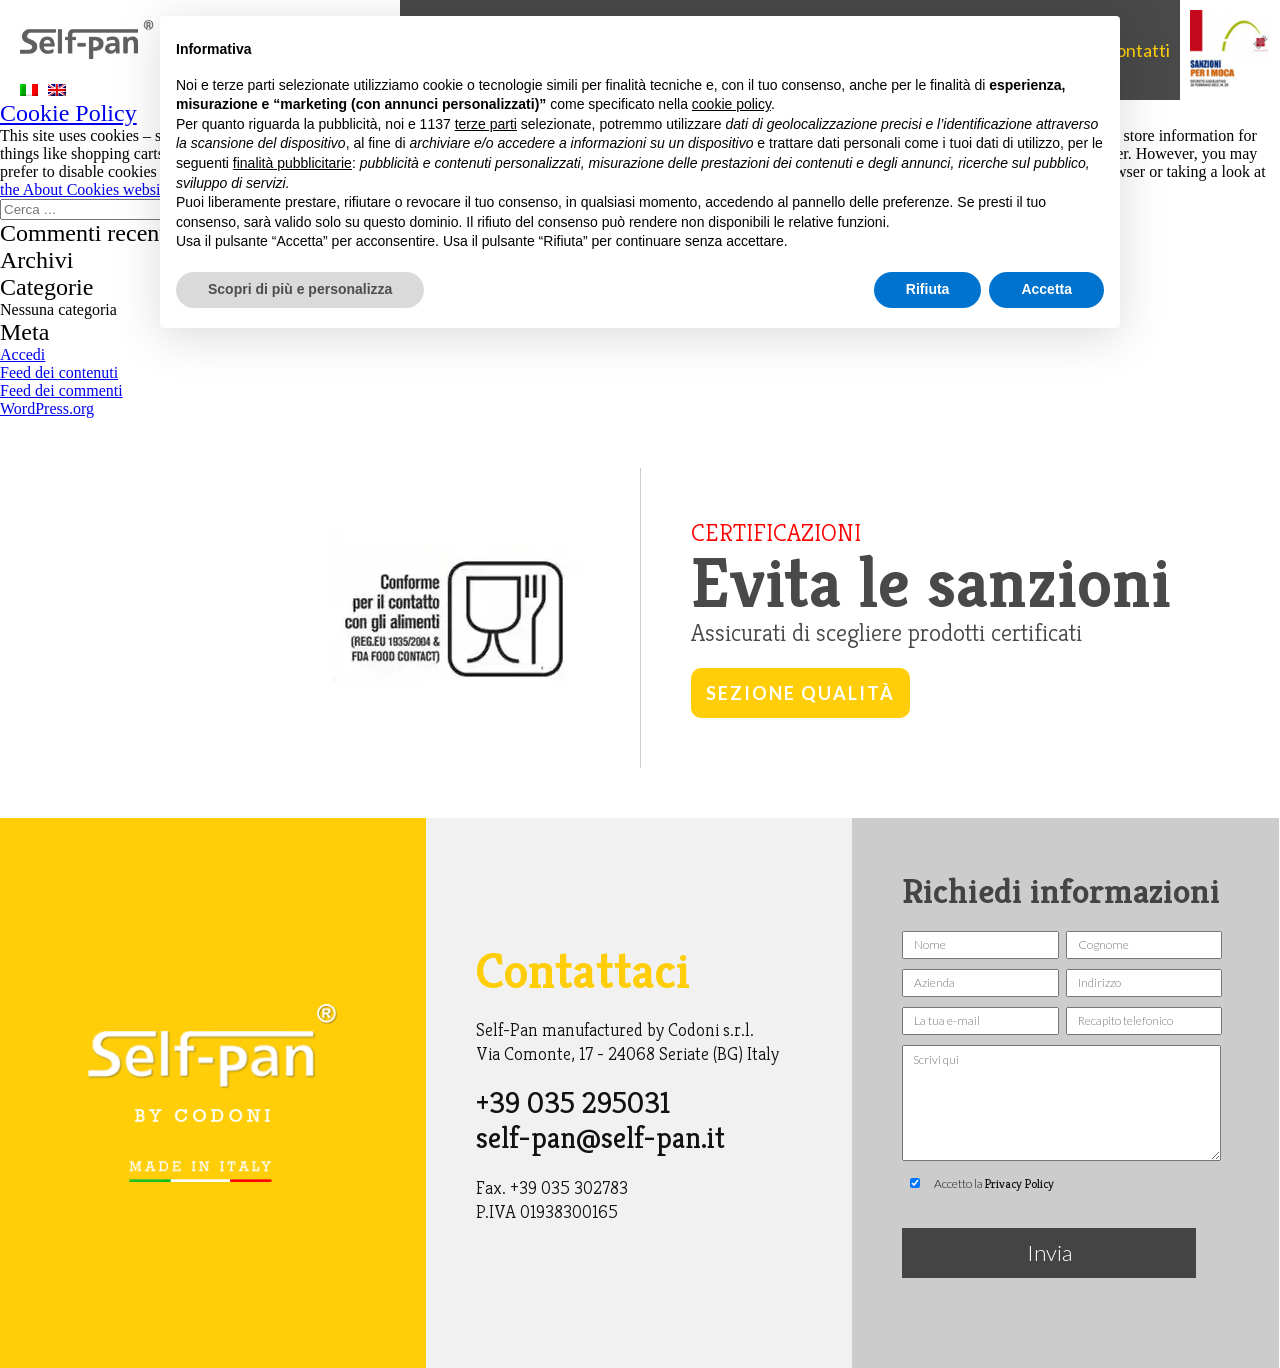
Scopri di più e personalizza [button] (300, 289)
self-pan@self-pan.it (600, 1138)
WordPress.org (47, 408)
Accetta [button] (1046, 289)
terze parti (486, 124)
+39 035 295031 (573, 1103)
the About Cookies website (86, 189)
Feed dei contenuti (59, 372)
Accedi (22, 354)
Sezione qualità (800, 693)
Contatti (1137, 50)
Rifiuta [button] (928, 289)
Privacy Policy (1019, 1183)
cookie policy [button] (731, 104)
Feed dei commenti (61, 390)
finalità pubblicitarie (292, 163)
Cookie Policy (68, 113)
